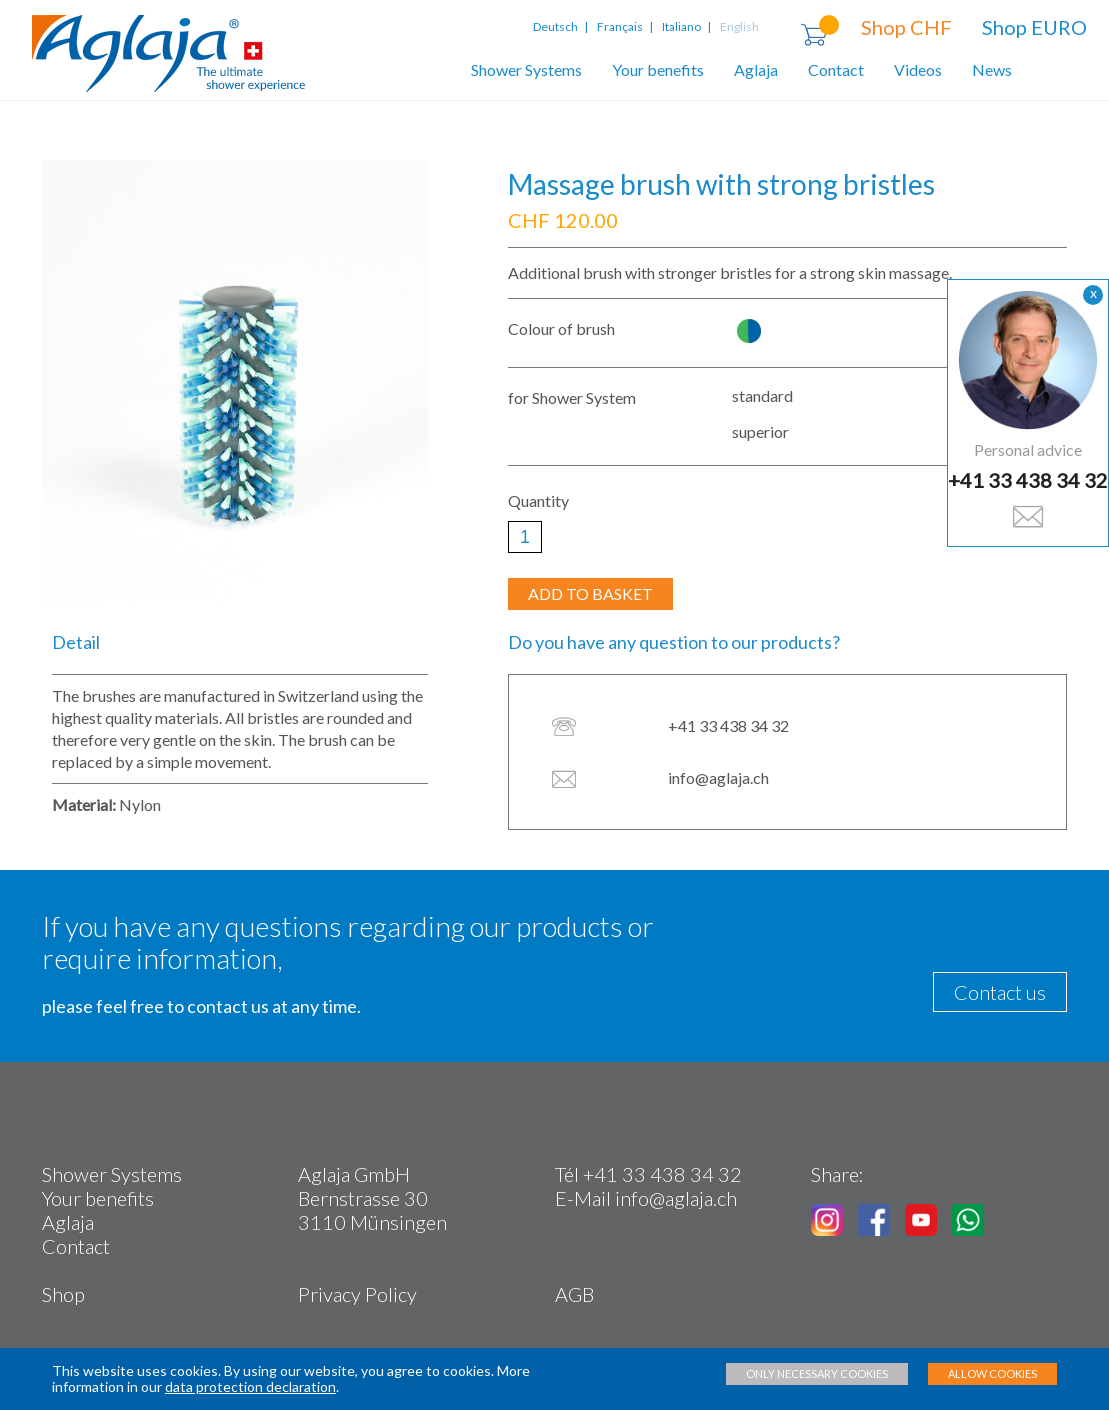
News (992, 69)
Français (620, 26)
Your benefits (658, 69)
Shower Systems (526, 69)
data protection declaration (250, 1386)
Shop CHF (906, 27)
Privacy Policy (357, 1294)
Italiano (681, 26)
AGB (574, 1294)
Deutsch (557, 26)
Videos (918, 69)
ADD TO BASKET (590, 593)
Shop (63, 1294)
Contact (836, 69)
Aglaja (756, 69)
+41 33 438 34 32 (1028, 480)
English (739, 26)
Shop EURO (1034, 27)
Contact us (1000, 992)
